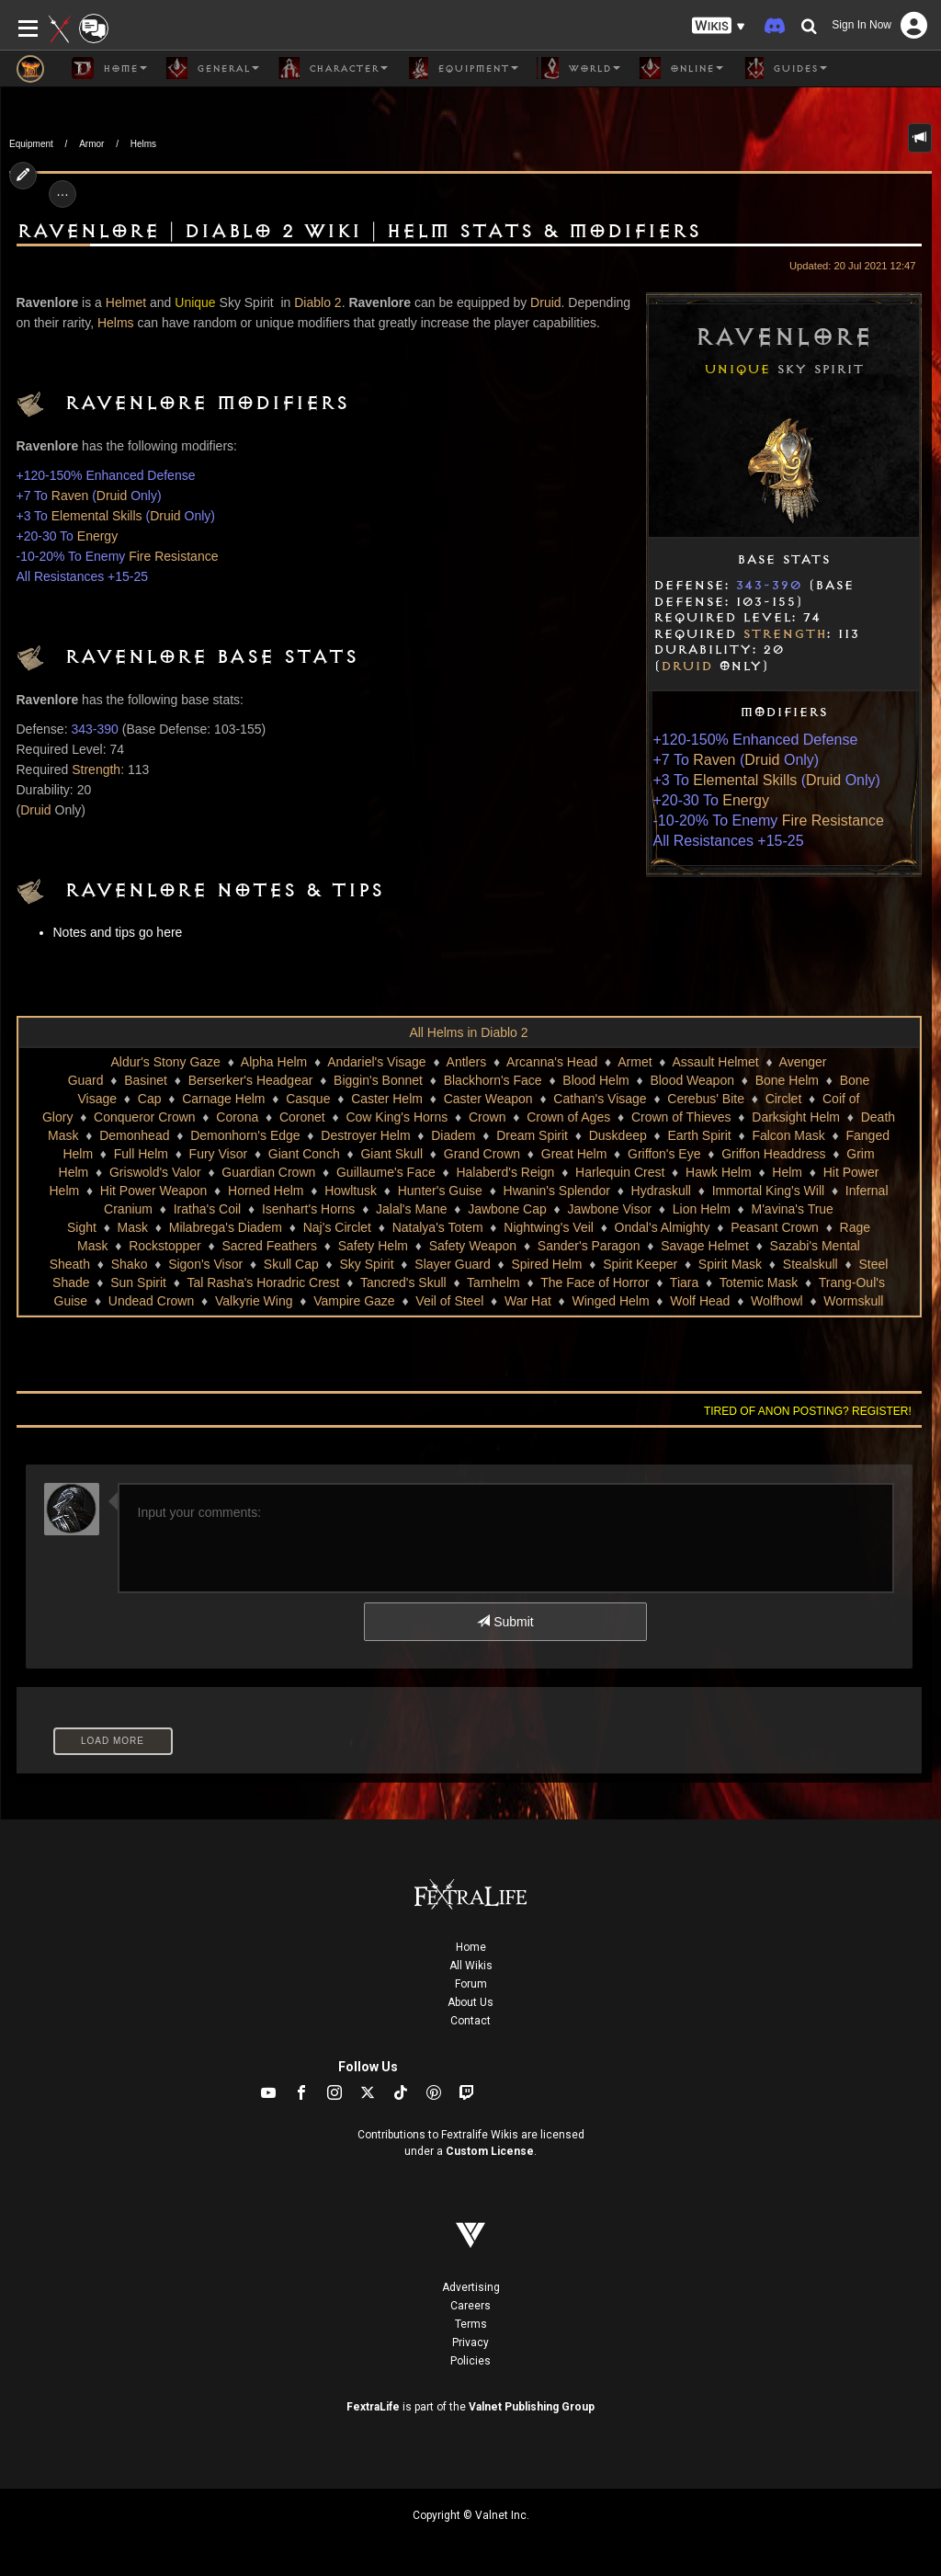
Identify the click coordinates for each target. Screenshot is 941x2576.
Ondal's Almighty (662, 1227)
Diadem (453, 1135)
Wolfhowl (777, 1301)
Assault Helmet (716, 1061)
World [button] (578, 68)
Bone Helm (787, 1080)
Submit (505, 1621)
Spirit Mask (730, 1264)
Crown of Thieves (681, 1117)
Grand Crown (482, 1153)
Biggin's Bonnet (378, 1080)
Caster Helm (387, 1098)
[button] (718, 26)
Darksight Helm (796, 1117)
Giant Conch (304, 1153)
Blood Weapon (692, 1080)
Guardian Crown (268, 1172)
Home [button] (109, 68)
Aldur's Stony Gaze (166, 1061)
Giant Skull (391, 1153)
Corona (237, 1117)
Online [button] (681, 68)
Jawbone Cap (507, 1209)
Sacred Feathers (269, 1245)
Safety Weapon (472, 1245)
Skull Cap (291, 1264)
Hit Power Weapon (153, 1190)
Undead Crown (151, 1301)
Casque (308, 1098)
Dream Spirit (532, 1135)
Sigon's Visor (205, 1264)
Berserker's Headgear (250, 1080)
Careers (470, 2305)
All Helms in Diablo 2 (468, 1032)
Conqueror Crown (145, 1117)
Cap (150, 1098)
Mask (133, 1227)
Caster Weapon (488, 1098)
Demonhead (134, 1135)
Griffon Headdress (773, 1153)
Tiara (684, 1282)
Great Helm (574, 1153)
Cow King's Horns (397, 1117)
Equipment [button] (462, 68)
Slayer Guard (452, 1264)
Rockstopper (165, 1245)
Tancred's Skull (403, 1282)
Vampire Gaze (353, 1301)
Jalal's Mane (411, 1209)
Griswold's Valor (155, 1172)
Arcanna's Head (551, 1061)
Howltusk (350, 1190)
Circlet (783, 1098)
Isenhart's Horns (309, 1209)
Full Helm (141, 1153)
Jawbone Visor (610, 1209)
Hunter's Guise (440, 1190)
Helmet (126, 302)
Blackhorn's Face (493, 1080)
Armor (91, 144)
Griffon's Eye (664, 1153)
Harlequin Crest (619, 1172)
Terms (471, 2324)
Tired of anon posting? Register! (808, 1411)
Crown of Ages (568, 1117)
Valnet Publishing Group (532, 2406)
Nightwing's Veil (549, 1227)
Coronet (302, 1117)
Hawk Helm (719, 1172)
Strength (784, 634)
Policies (470, 2360)
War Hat (528, 1301)
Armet (635, 1061)
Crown (487, 1117)
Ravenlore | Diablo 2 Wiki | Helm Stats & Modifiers (358, 232)
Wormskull (853, 1301)
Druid (686, 666)
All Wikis (471, 1965)
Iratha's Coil (207, 1209)
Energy (745, 800)
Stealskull (810, 1264)
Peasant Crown (775, 1227)
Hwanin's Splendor (557, 1190)
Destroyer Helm (365, 1135)
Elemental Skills (745, 780)
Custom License (490, 2151)
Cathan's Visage (599, 1098)
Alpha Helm (274, 1061)
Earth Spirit (699, 1135)
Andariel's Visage (376, 1061)
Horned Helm (265, 1190)
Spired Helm (546, 1264)
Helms (143, 144)
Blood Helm (595, 1080)
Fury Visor (218, 1153)
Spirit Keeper (640, 1264)
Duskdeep (618, 1135)
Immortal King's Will (768, 1190)
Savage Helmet (705, 1245)
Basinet (145, 1080)
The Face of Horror (594, 1282)
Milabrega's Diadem (225, 1227)
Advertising (471, 2287)
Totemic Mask (759, 1282)
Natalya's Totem (437, 1227)
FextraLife (373, 2406)
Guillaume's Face (386, 1172)
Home (471, 1947)
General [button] (212, 68)
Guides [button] (784, 68)
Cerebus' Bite (705, 1098)
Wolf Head (700, 1301)
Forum (471, 1984)
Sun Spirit (138, 1282)
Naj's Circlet (337, 1227)
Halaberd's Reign (505, 1172)
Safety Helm (373, 1245)
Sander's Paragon (589, 1245)
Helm (787, 1172)
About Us (470, 2002)
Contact (470, 2020)
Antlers (467, 1061)
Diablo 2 (317, 302)
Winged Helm (611, 1301)
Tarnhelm (493, 1282)
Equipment (31, 144)
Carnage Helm (223, 1098)
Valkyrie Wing (254, 1301)
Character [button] (333, 68)
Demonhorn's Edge (245, 1135)
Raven (714, 760)
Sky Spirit (366, 1264)
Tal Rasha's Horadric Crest (263, 1282)
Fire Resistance (833, 820)
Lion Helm (702, 1209)
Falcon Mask (788, 1135)
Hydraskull (661, 1190)
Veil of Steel (449, 1301)
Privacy (470, 2342)
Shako (129, 1264)
